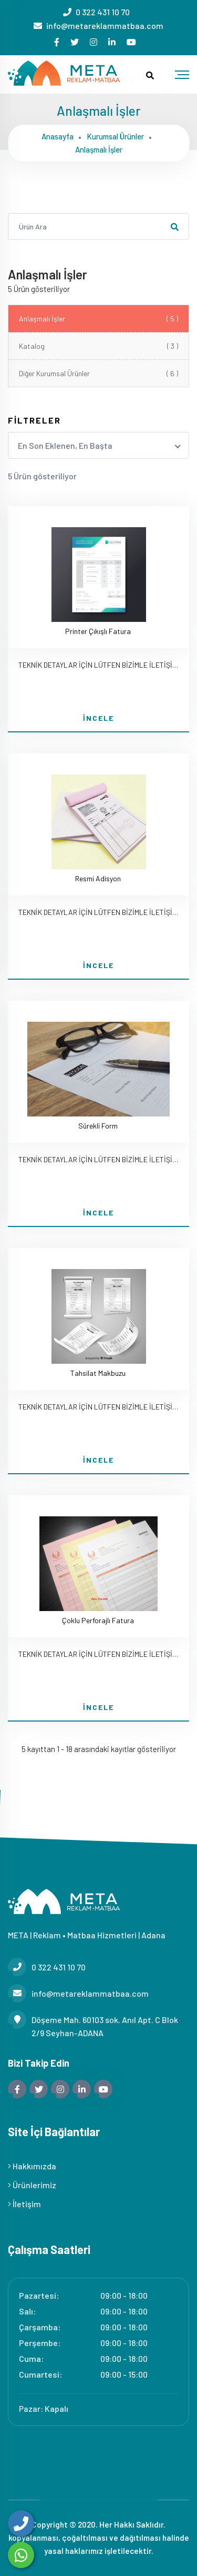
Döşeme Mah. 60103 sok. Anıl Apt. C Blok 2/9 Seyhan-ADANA (93, 2025)
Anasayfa (58, 136)
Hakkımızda (32, 2166)
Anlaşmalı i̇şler (98, 149)
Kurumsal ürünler (115, 136)
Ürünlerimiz (32, 2185)
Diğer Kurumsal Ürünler (98, 373)
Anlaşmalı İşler (98, 318)
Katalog (98, 346)
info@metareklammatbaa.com (104, 26)
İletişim (24, 2204)
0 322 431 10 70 (103, 12)
